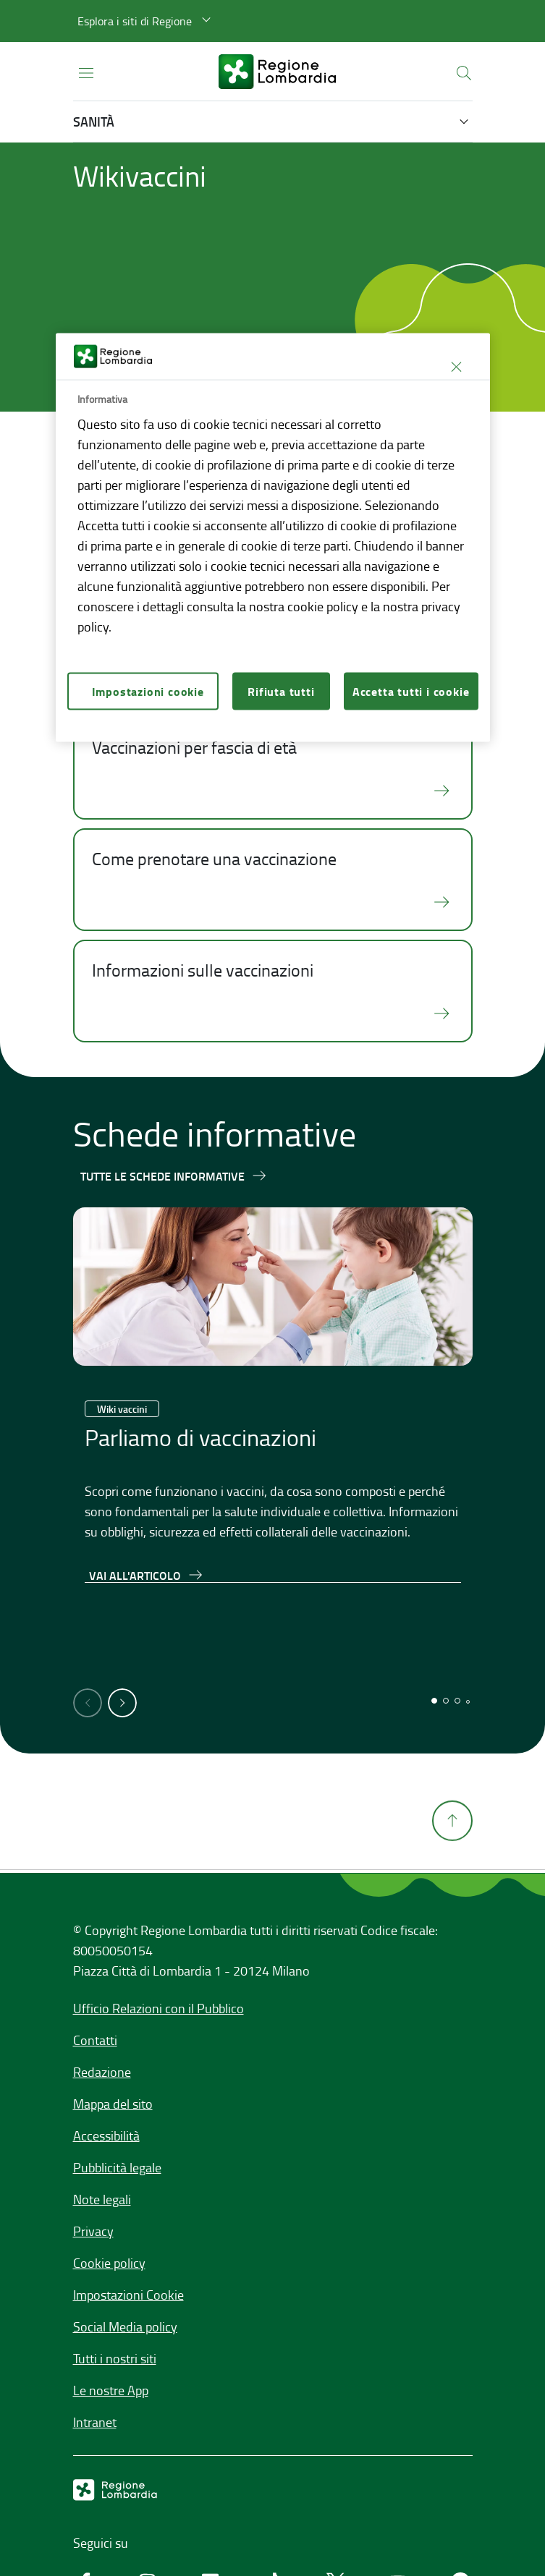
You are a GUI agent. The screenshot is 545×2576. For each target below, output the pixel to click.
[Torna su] (452, 1860)
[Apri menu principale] (86, 72)
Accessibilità (106, 2135)
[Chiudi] (457, 367)
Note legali (102, 2199)
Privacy (93, 2231)
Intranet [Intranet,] (95, 2422)
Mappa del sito (113, 2103)
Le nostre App (110, 2390)
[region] (273, 537)
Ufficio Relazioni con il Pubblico (158, 2008)
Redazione (102, 2071)
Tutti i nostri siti (114, 2358)
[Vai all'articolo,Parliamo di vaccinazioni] (146, 1575)
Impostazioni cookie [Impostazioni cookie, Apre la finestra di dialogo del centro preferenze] (148, 690)
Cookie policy (109, 2262)
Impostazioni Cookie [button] (128, 2294)
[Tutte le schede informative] (174, 1175)
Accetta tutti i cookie (411, 690)
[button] (146, 21)
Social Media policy (125, 2326)
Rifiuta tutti (281, 690)
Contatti (95, 2040)
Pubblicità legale (117, 2167)
